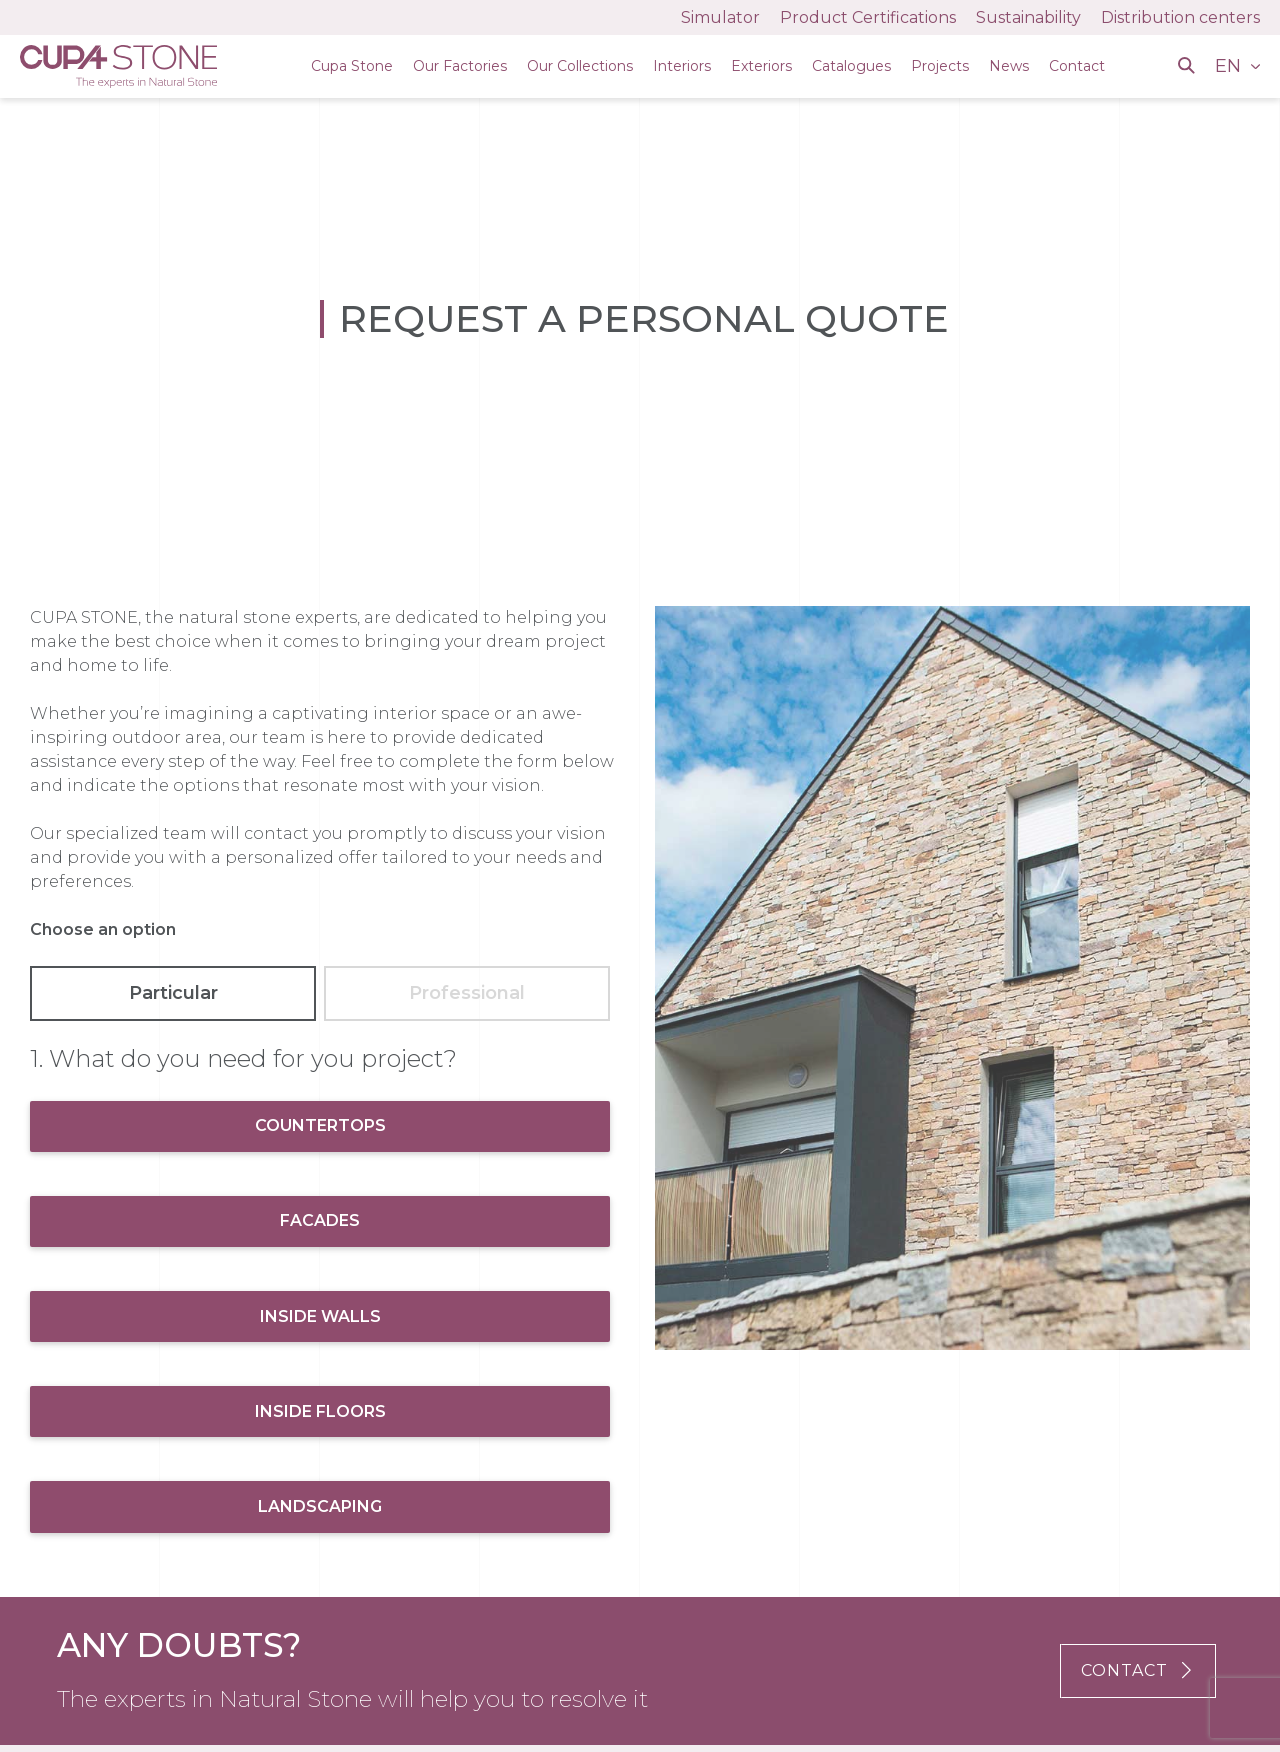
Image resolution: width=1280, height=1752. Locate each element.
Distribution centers (1180, 17)
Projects (940, 66)
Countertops (320, 1125)
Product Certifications (868, 17)
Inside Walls (320, 1316)
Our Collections (580, 66)
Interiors (682, 66)
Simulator (720, 17)
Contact (1077, 66)
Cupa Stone (352, 66)
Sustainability (1028, 17)
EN (1230, 66)
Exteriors (761, 66)
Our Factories (460, 66)
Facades (320, 1220)
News (1009, 66)
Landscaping (320, 1506)
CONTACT (1138, 1670)
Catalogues (851, 66)
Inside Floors (320, 1411)
